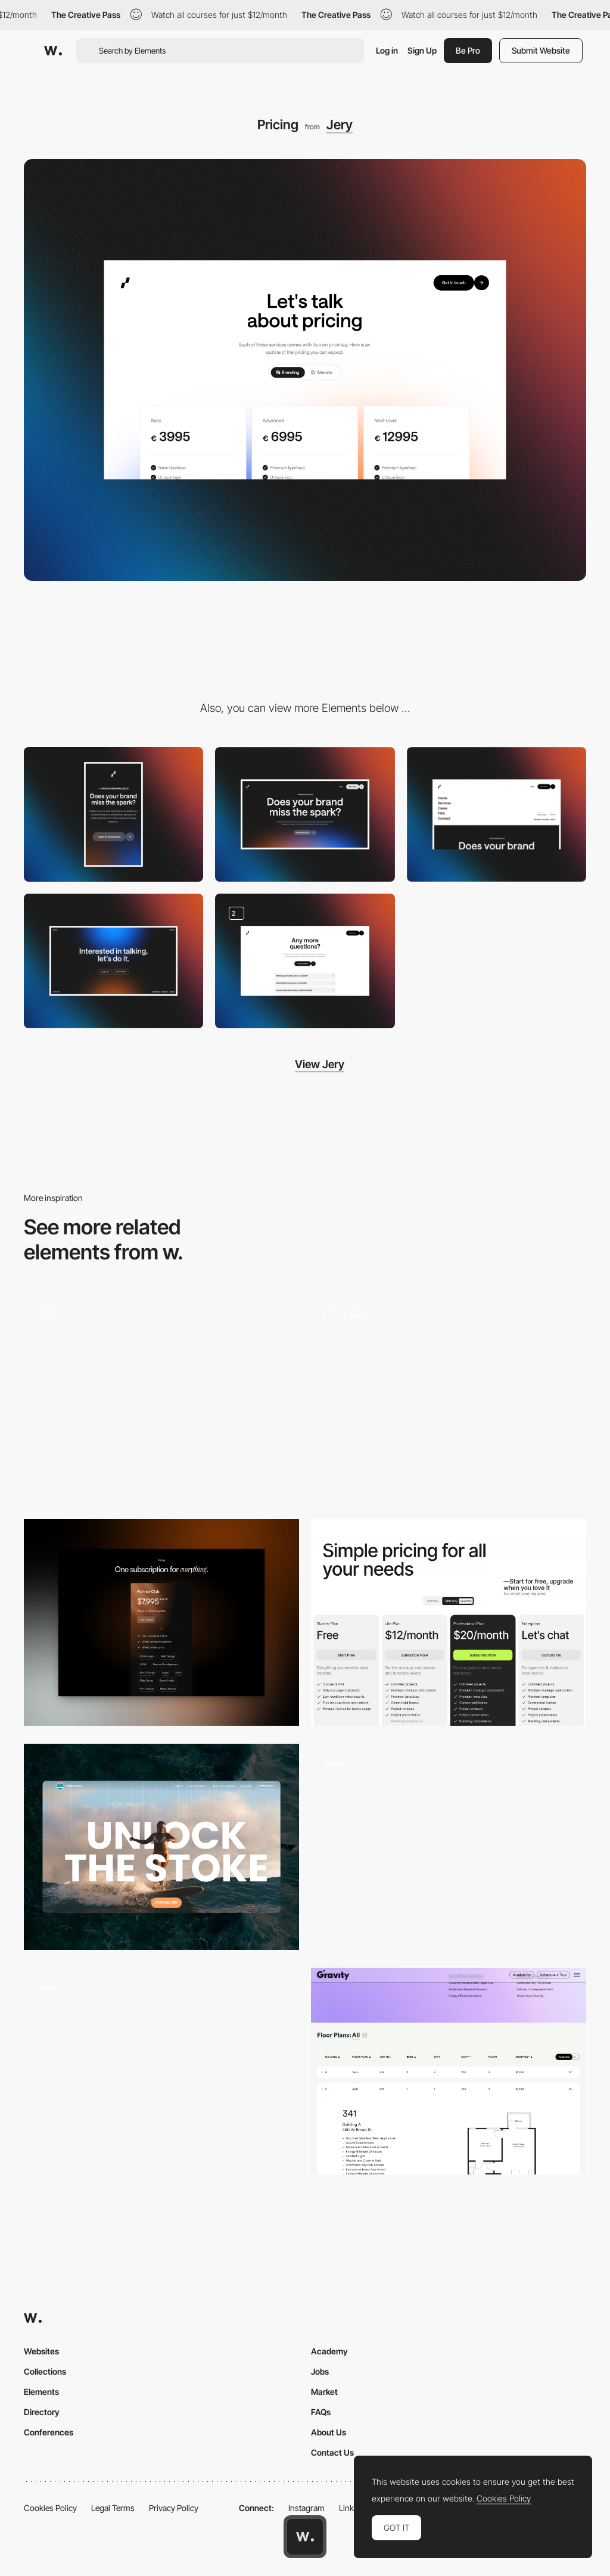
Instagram (306, 2508)
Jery (339, 124)
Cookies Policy (50, 2508)
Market (324, 2392)
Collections (45, 2371)
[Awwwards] (53, 50)
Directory (42, 2412)
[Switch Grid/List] (161, 1398)
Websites (41, 2351)
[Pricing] (161, 1622)
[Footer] (113, 961)
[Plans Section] (448, 1847)
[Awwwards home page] (305, 2537)
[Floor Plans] (448, 2071)
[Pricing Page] (448, 1622)
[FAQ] (304, 961)
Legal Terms (113, 2508)
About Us (328, 2432)
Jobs (320, 2371)
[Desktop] (304, 814)
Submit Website (541, 50)
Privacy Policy (173, 2508)
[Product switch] (448, 1398)
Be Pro (468, 50)
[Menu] (496, 814)
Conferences (48, 2432)
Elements (41, 2392)
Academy (329, 2351)
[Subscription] (161, 1847)
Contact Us (332, 2452)
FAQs (321, 2412)
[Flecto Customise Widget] (161, 2071)
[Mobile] (113, 814)
